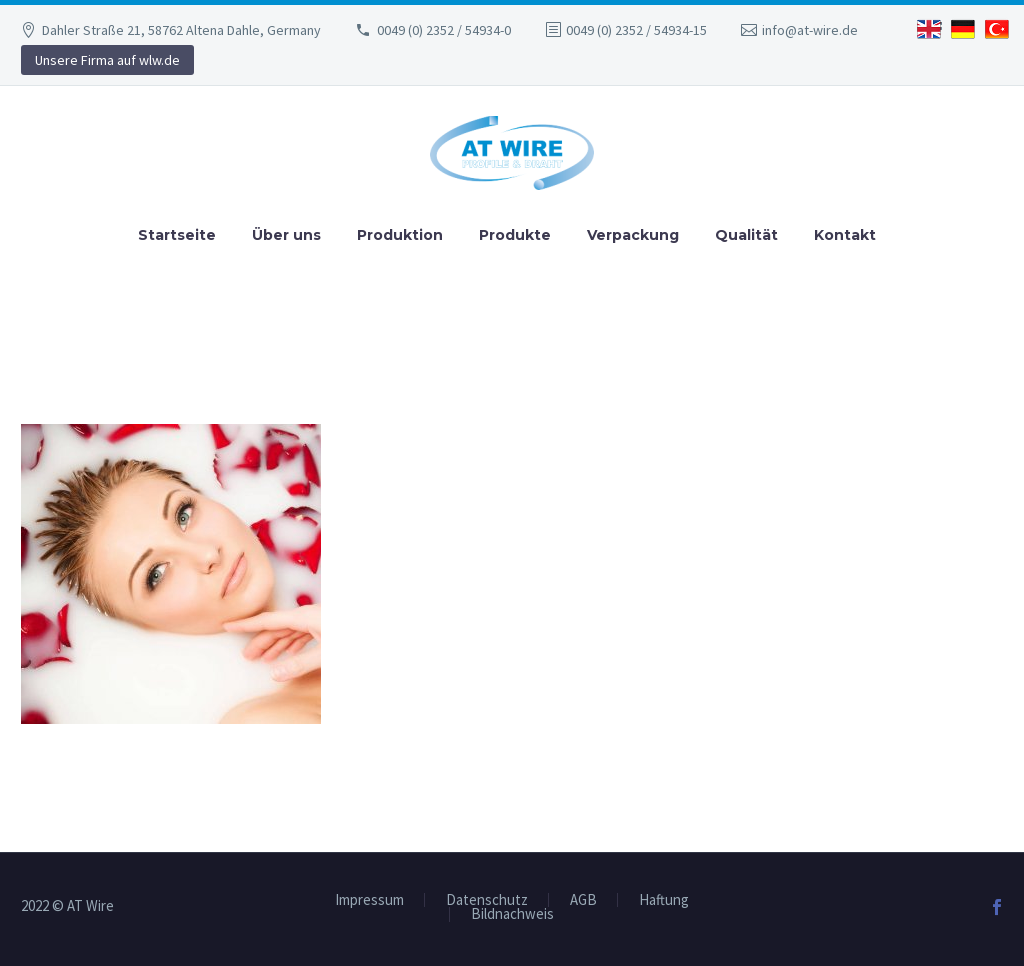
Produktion (400, 235)
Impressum (369, 900)
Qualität (746, 235)
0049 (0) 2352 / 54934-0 (444, 30)
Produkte (515, 235)
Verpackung (633, 235)
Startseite (177, 235)
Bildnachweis (512, 914)
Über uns (286, 235)
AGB (583, 900)
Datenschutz (487, 900)
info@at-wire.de (810, 30)
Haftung (664, 900)
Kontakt (845, 235)
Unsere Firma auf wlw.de (107, 60)
